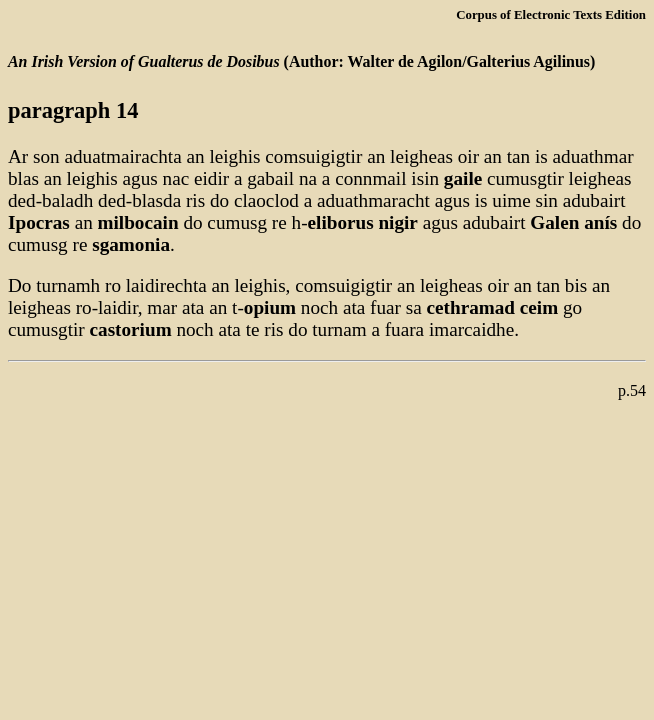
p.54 (632, 390)
